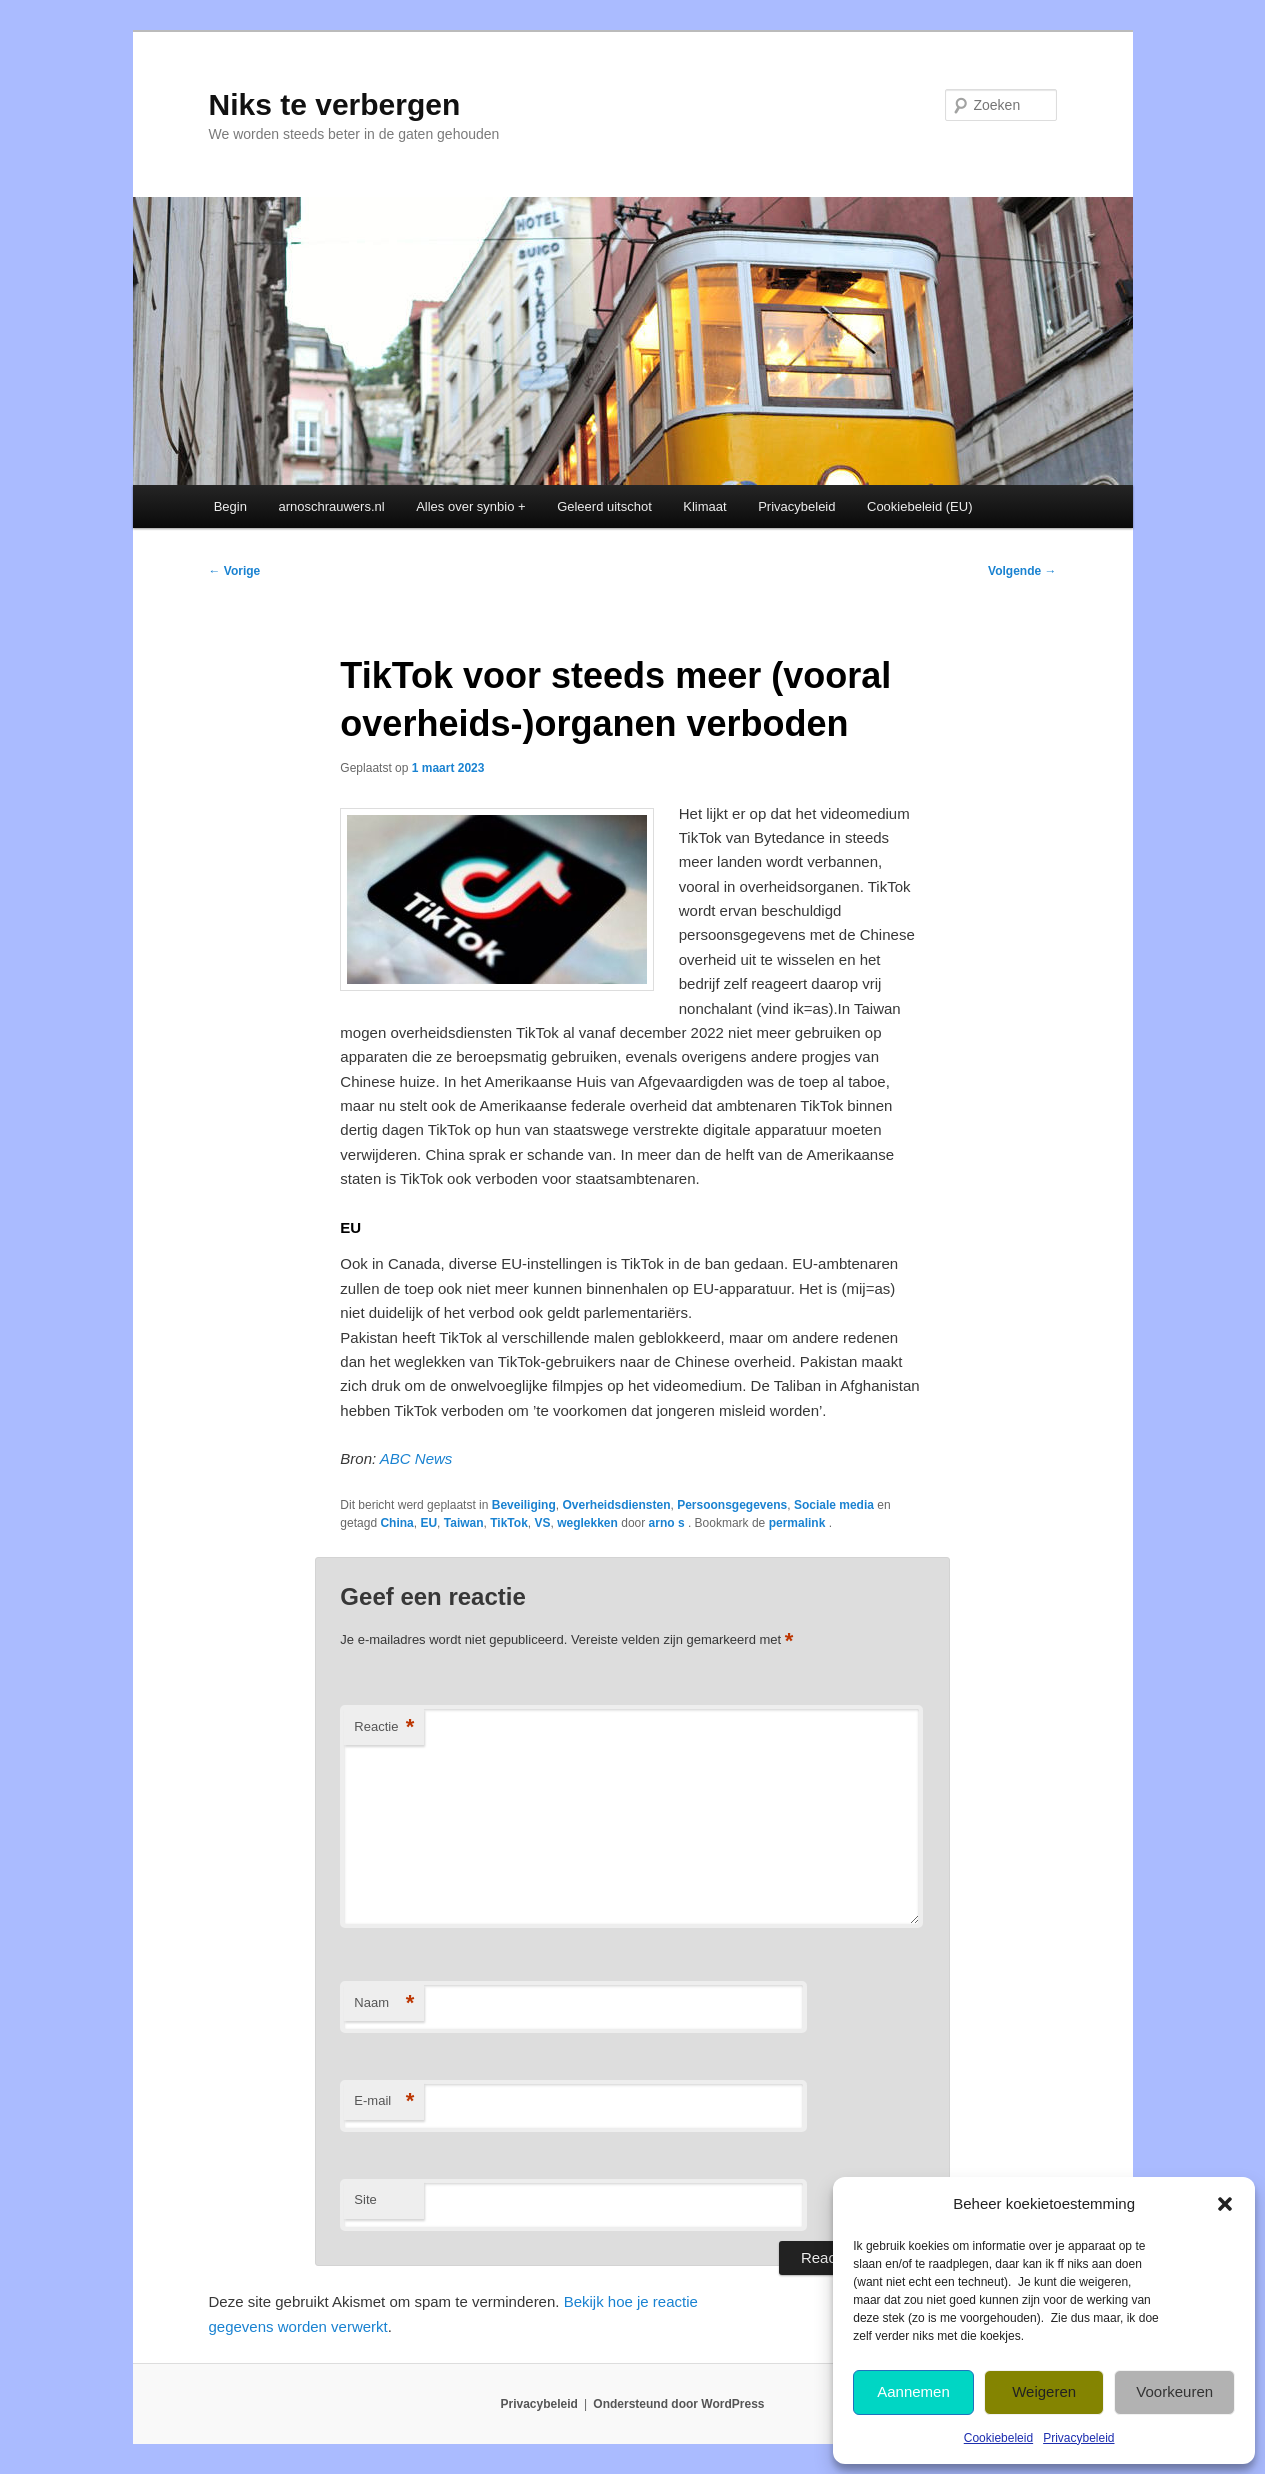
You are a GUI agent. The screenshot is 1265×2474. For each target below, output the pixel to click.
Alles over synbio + (470, 506)
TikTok (509, 1523)
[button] (1225, 2204)
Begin (230, 506)
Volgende (1022, 571)
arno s (668, 1523)
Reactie (384, 1727)
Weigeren (1044, 2391)
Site (365, 2199)
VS (542, 1523)
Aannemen (913, 2391)
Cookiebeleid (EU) (920, 506)
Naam (384, 2003)
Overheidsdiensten (616, 1505)
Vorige (235, 571)
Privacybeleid (1078, 2438)
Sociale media (834, 1505)
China (396, 1523)
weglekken (587, 1523)
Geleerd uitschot (604, 506)
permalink (799, 1523)
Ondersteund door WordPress (678, 2404)
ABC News (416, 1458)
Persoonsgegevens (732, 1505)
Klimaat (704, 506)
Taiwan (464, 1523)
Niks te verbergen (335, 104)
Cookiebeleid (998, 2438)
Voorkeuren (1174, 2391)
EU (428, 1523)
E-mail (384, 2101)
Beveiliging (524, 1505)
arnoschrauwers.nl (331, 506)
